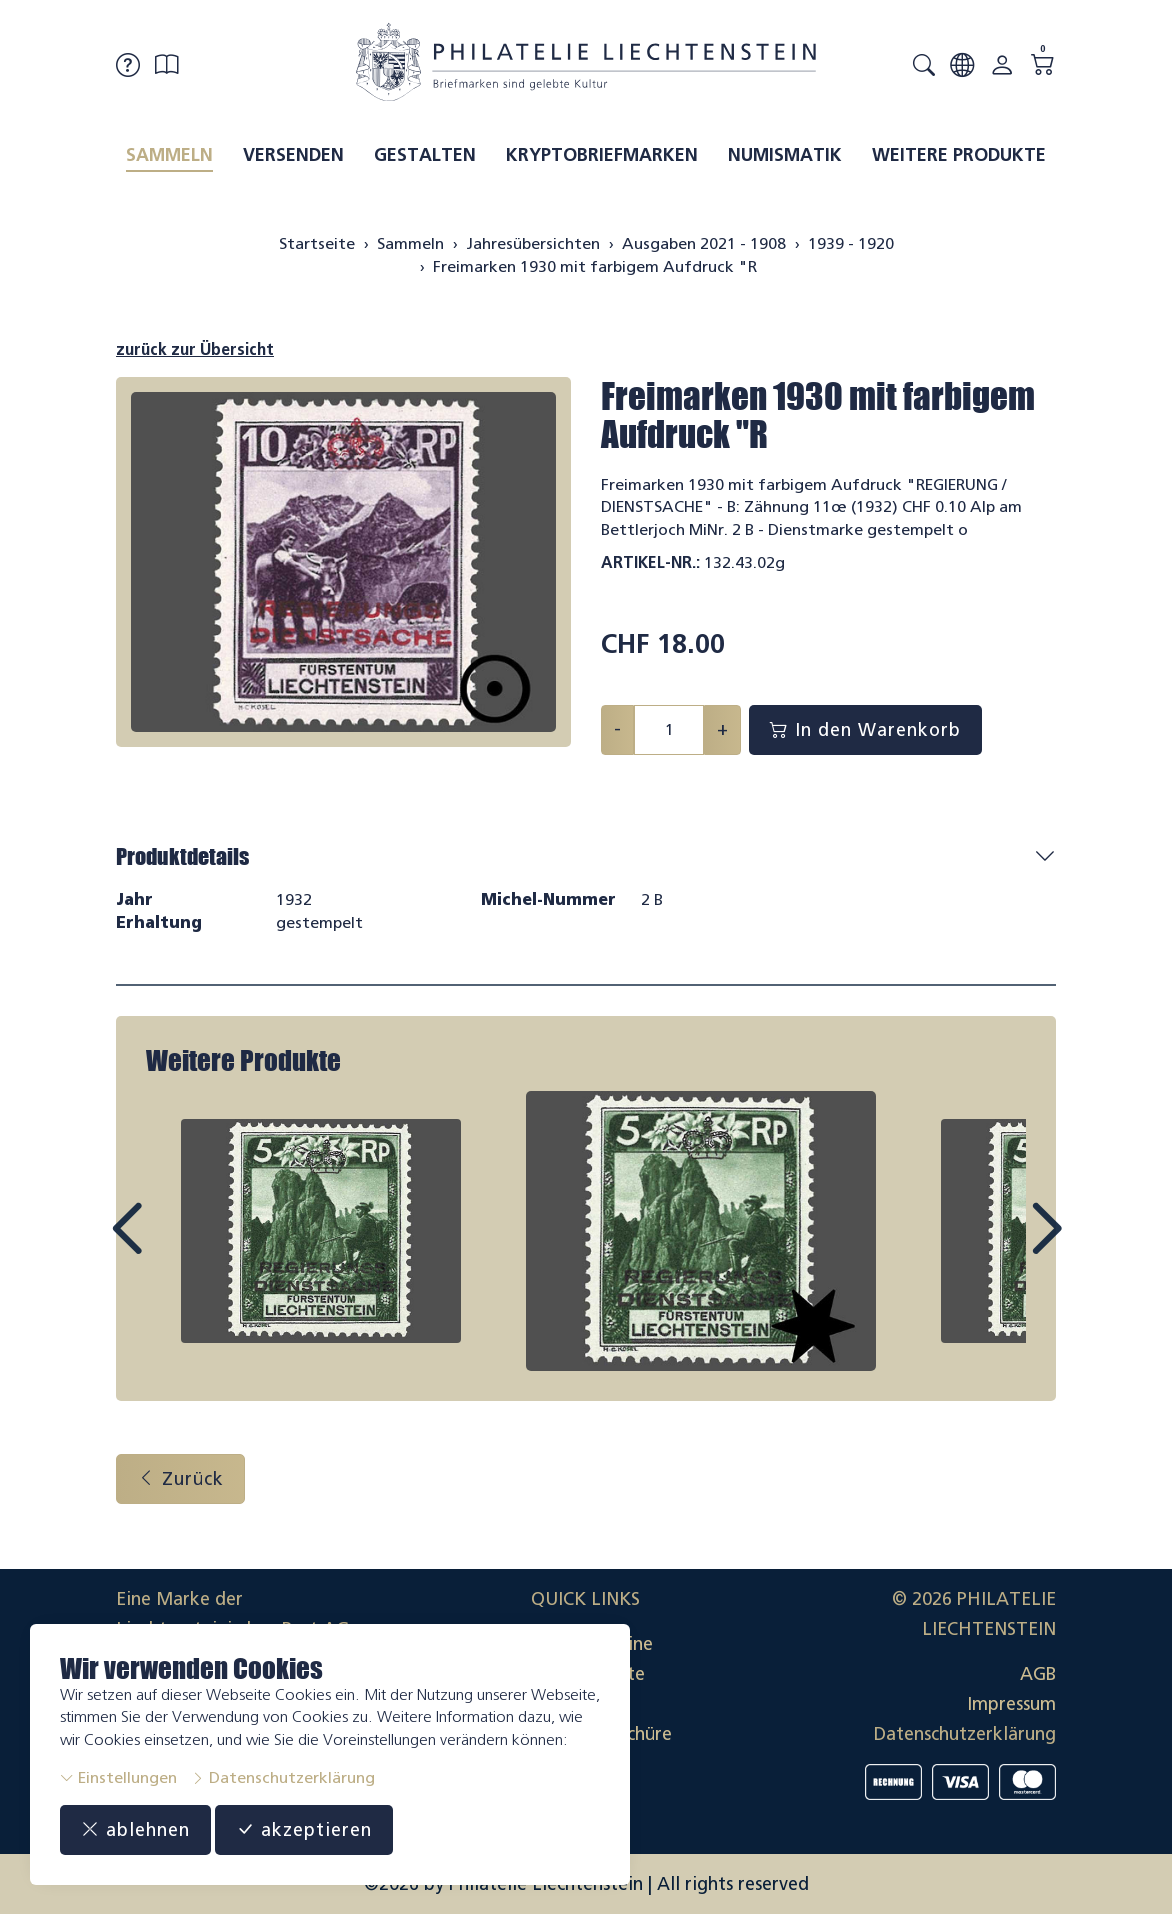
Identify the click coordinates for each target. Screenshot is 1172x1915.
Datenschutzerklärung (283, 1777)
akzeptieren (304, 1830)
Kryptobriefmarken (602, 155)
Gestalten (425, 155)
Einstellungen (118, 1777)
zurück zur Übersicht (195, 349)
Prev (172, 1247)
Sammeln (169, 155)
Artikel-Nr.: (650, 562)
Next (1000, 1247)
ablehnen (135, 1830)
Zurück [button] (180, 1479)
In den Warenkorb (865, 730)
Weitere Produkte (959, 155)
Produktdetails (182, 856)
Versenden (293, 155)
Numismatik (785, 155)
